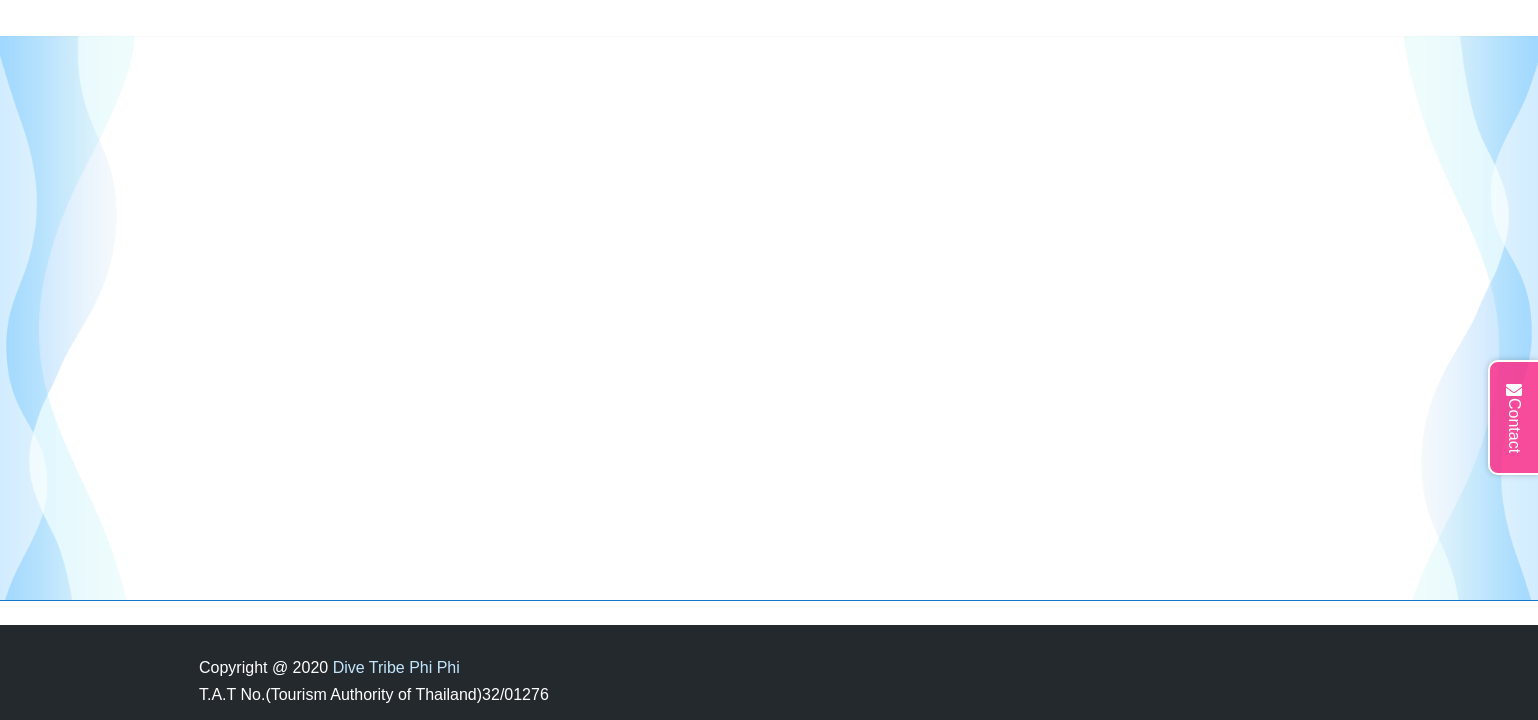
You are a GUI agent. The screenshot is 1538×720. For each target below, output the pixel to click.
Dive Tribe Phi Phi (396, 667)
